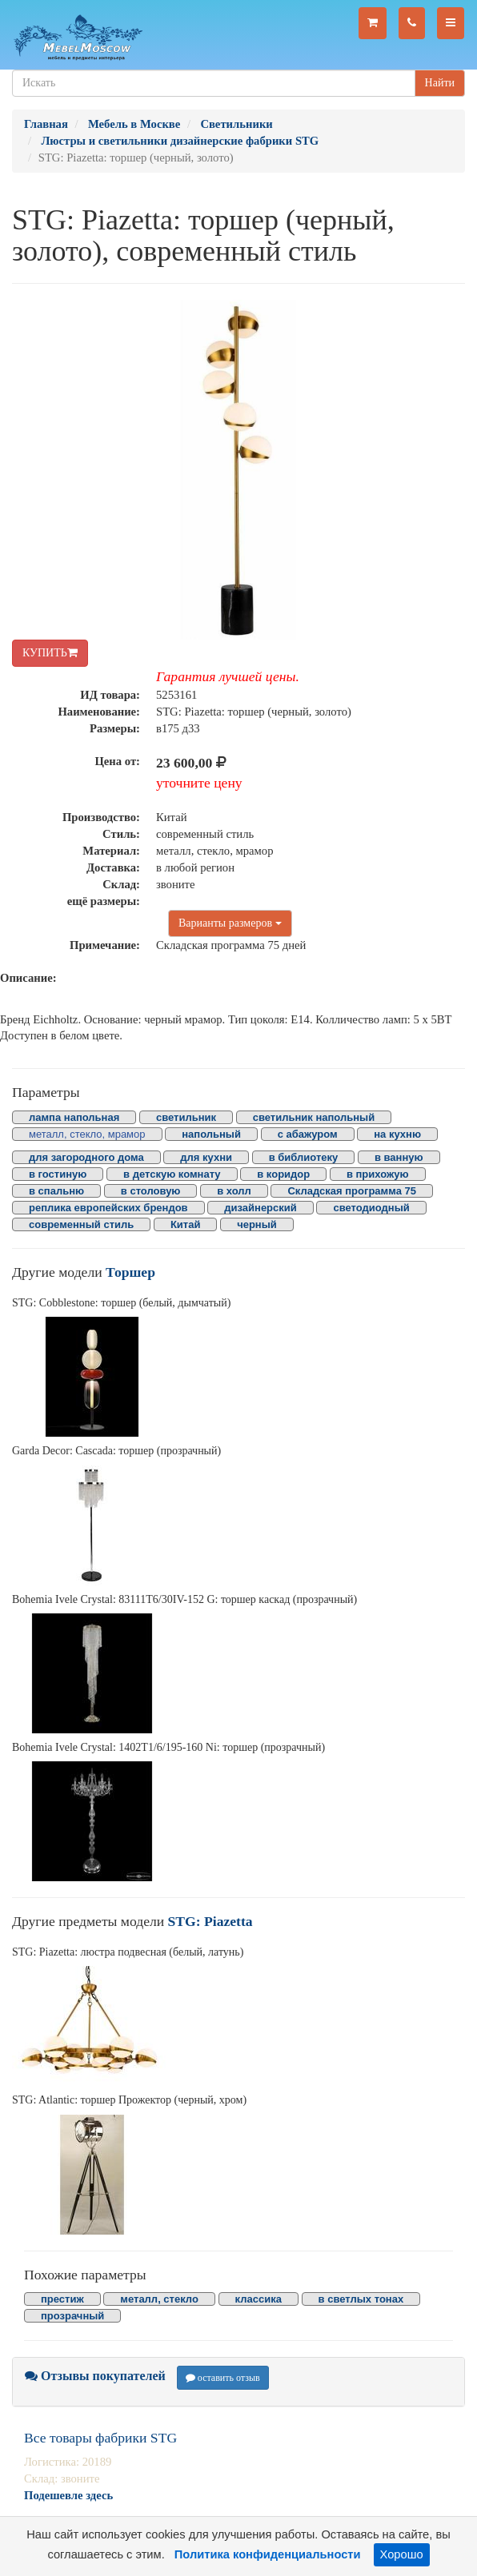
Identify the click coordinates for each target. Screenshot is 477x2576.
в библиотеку (304, 1157)
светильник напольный (314, 1117)
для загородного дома (86, 1157)
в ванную (399, 1157)
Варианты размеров (230, 923)
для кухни (206, 1157)
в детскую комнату (172, 1174)
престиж (62, 2299)
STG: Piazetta (210, 1921)
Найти (440, 83)
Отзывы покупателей (95, 2376)
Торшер (130, 1272)
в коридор (283, 1174)
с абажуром (308, 1134)
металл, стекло (159, 2299)
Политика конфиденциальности (267, 2554)
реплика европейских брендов (108, 1208)
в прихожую (378, 1174)
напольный (211, 1134)
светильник (186, 1117)
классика (258, 2299)
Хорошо (401, 2554)
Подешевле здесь (68, 2495)
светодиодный (371, 1208)
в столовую (151, 1191)
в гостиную (57, 1174)
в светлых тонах (361, 2299)
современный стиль (81, 1224)
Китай (185, 1224)
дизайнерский (260, 1208)
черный (257, 1224)
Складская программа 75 (351, 1191)
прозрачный (72, 2316)
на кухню (397, 1134)
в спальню (56, 1191)
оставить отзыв (223, 2377)
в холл (234, 1191)
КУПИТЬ (50, 653)
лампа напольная (74, 1117)
